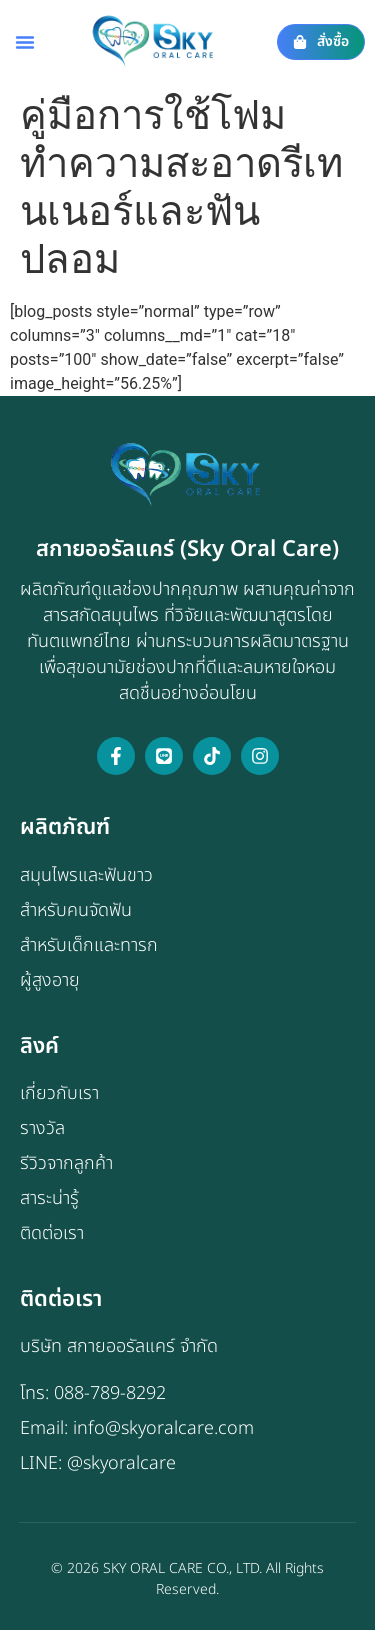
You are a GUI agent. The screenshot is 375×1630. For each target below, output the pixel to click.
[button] (25, 42)
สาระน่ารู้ (49, 1198)
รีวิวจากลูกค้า (66, 1163)
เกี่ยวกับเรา (59, 1093)
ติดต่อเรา (52, 1233)
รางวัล (42, 1128)
